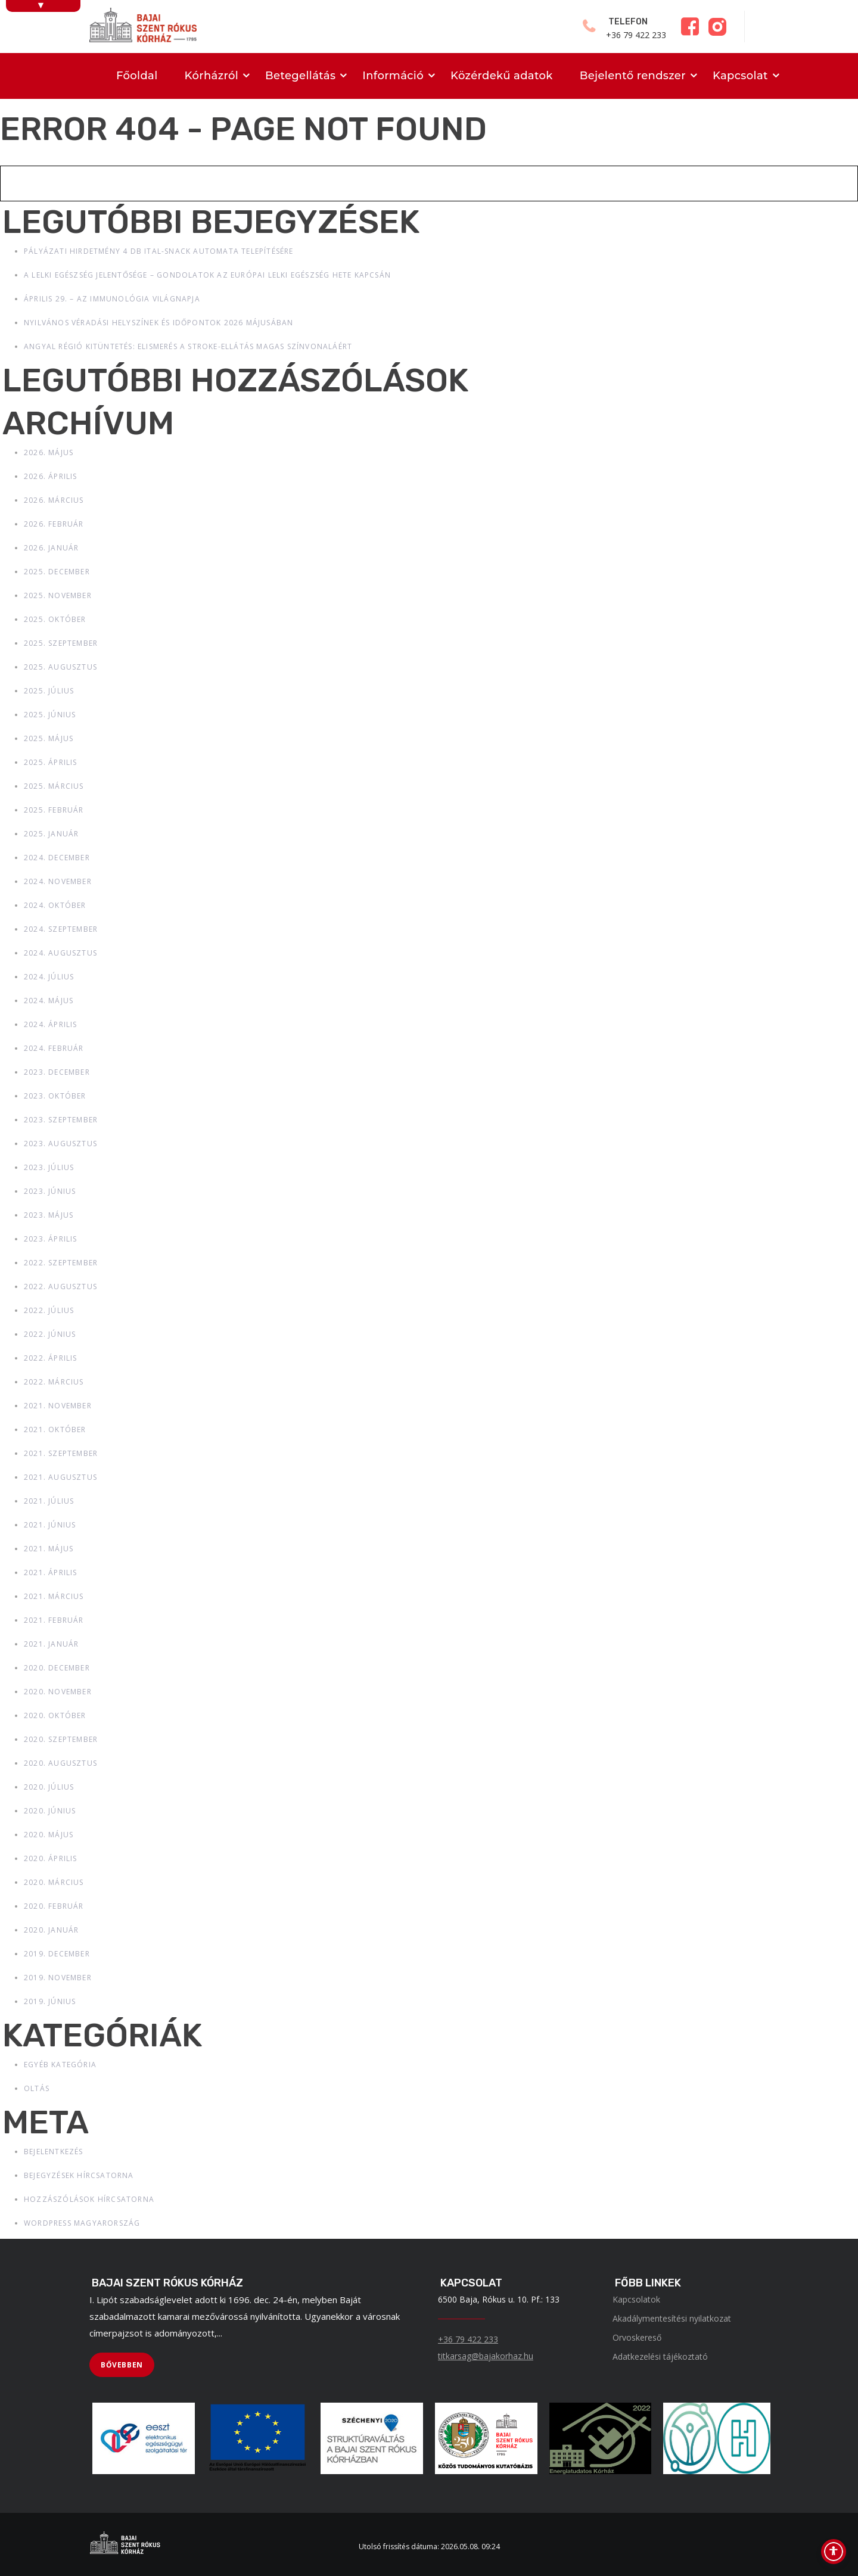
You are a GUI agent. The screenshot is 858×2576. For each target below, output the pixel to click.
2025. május (48, 738)
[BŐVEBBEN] (121, 2364)
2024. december (57, 858)
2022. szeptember (61, 1263)
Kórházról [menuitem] (211, 75)
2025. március (54, 786)
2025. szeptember (61, 643)
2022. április (50, 1358)
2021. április (50, 1572)
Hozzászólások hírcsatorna (89, 2199)
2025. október (55, 619)
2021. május (48, 1549)
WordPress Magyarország (82, 2223)
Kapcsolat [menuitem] (740, 75)
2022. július (49, 1310)
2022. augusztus (60, 1286)
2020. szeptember (61, 1739)
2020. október (55, 1715)
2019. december (57, 1954)
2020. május (48, 1835)
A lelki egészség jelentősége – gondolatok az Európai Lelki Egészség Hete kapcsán (207, 275)
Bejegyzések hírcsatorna (79, 2175)
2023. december (57, 1072)
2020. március (54, 1882)
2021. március (54, 1596)
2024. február (54, 1048)
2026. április (50, 476)
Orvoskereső (637, 2337)
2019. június (50, 2001)
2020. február (54, 1906)
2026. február (54, 524)
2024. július (49, 977)
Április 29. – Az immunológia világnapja (112, 299)
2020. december (57, 1668)
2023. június (50, 1191)
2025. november (58, 595)
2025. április (50, 762)
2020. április (50, 1858)
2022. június (50, 1334)
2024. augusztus (60, 953)
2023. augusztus (60, 1143)
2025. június (50, 715)
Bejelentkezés (53, 2151)
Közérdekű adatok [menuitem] (501, 75)
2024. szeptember (61, 929)
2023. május (48, 1215)
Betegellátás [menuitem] (300, 75)
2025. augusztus (60, 667)
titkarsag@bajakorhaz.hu (485, 2356)
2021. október (55, 1429)
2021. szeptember (61, 1453)
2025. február (54, 810)
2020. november (58, 1692)
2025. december (57, 572)
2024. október (55, 905)
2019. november (58, 1978)
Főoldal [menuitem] (137, 75)
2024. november (58, 881)
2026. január (51, 548)
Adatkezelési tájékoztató (660, 2356)
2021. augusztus (60, 1477)
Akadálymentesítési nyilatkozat (672, 2318)
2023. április (50, 1239)
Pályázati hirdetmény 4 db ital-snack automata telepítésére (159, 251)
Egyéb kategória (60, 2064)
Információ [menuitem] (393, 75)
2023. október (55, 1096)
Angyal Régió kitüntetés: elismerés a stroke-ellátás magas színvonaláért (188, 346)
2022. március (54, 1382)
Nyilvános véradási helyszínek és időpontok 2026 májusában (158, 323)
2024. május (48, 1000)
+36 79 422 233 (468, 2339)
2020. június (50, 1811)
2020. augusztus (60, 1763)
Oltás (36, 2088)
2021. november (58, 1406)
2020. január (51, 1930)
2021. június (50, 1525)
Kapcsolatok (636, 2299)
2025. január (51, 834)
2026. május (48, 452)
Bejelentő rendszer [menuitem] (633, 75)
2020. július (49, 1787)
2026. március (54, 500)
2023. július (49, 1167)
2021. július (49, 1501)
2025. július (49, 691)
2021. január (51, 1644)
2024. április (50, 1024)
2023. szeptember (61, 1120)
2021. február (54, 1620)
